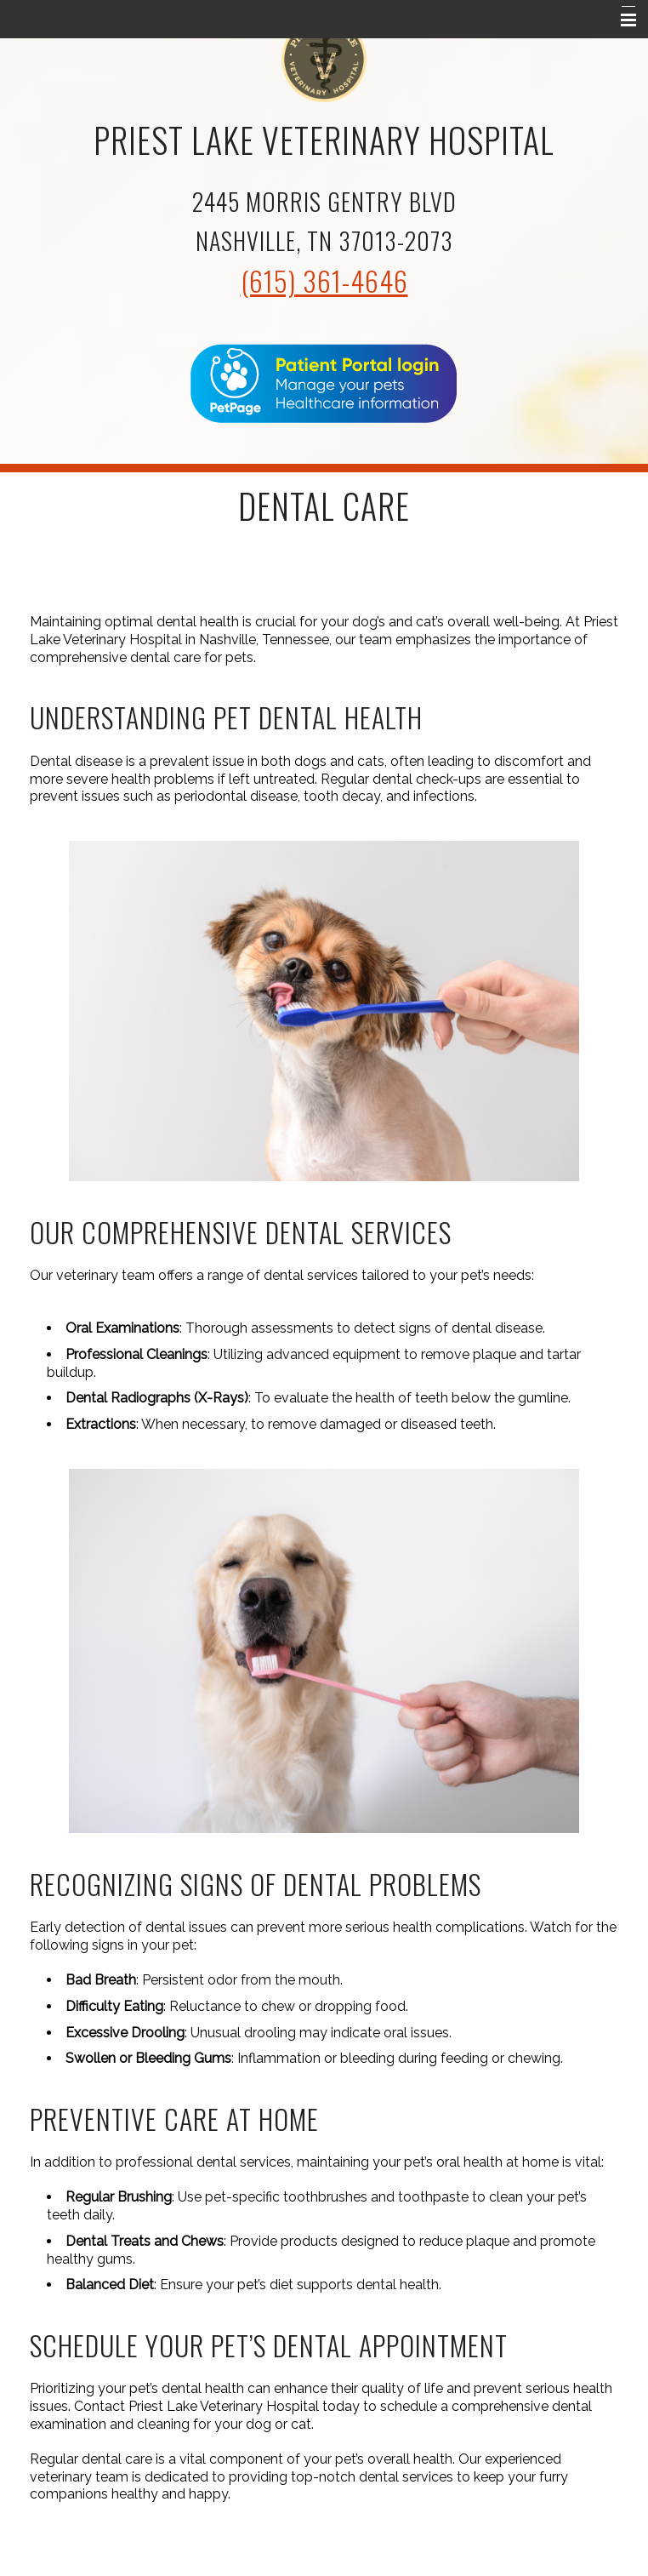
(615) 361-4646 (324, 280)
